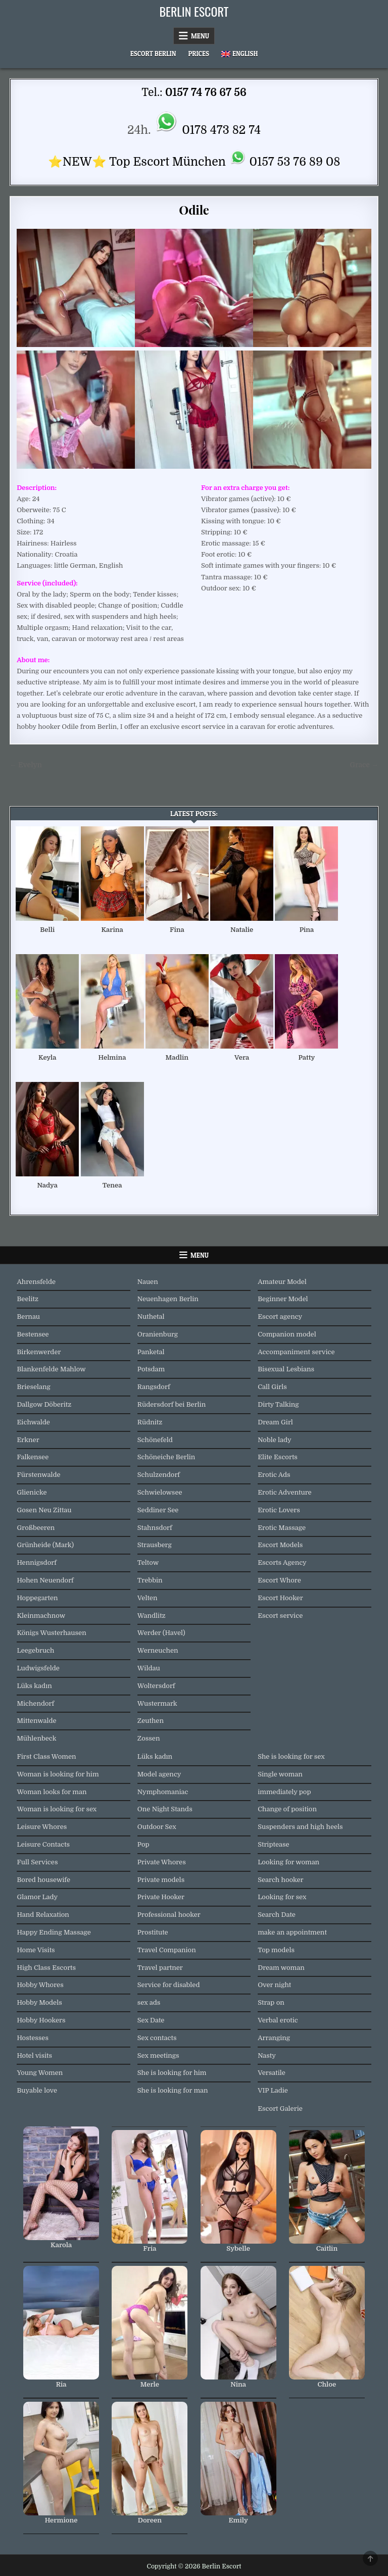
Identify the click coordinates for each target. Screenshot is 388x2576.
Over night (274, 1985)
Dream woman (281, 1967)
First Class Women (46, 1756)
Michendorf (35, 1703)
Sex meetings (158, 2055)
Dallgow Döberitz (44, 1404)
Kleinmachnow (41, 1615)
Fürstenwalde (38, 1474)
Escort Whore (279, 1580)
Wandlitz (151, 1615)
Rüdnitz (149, 1422)
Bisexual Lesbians (286, 1369)
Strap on (271, 2002)
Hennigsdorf (36, 1562)
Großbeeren (36, 1527)
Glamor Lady (37, 1897)
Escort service (280, 1615)
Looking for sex (282, 1897)
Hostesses (32, 2038)
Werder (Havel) (161, 1633)
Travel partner (160, 1967)
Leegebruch (35, 1650)
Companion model (287, 1334)
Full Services (37, 1862)
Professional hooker (169, 1914)
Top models (276, 1950)
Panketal (151, 1352)
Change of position (287, 1809)
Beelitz (27, 1299)
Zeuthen (150, 1720)
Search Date (277, 1914)
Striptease (273, 1844)
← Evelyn (26, 765)
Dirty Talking (278, 1404)
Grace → (364, 765)
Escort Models (280, 1545)
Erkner (28, 1440)
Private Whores (161, 1862)
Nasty (267, 2055)
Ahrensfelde (36, 1281)
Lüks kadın (34, 1686)
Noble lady (275, 1440)
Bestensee (32, 1334)
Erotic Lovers (279, 1510)
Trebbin (150, 1580)
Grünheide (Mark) (45, 1545)
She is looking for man (172, 2090)
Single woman (280, 1774)
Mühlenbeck (36, 1738)
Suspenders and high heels (300, 1826)
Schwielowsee (159, 1492)
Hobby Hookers (41, 2020)
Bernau (28, 1316)
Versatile (271, 2072)
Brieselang (33, 1387)
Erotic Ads (274, 1474)
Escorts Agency (282, 1562)
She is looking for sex (291, 1756)
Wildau (148, 1668)
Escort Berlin (153, 53)
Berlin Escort (194, 11)
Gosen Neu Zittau (44, 1510)
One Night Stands (164, 1809)
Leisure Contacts (43, 1844)
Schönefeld (155, 1440)
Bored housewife (43, 1880)
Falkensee (32, 1457)
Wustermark (157, 1703)
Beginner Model (283, 1299)
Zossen (148, 1738)
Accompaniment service (296, 1352)
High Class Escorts (46, 1967)
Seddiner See (158, 1510)
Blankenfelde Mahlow (51, 1369)
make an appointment (292, 1932)
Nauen (147, 1281)
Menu (200, 36)
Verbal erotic (278, 2020)
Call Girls (272, 1387)
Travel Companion (166, 1950)
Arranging (274, 2038)
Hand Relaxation (43, 1914)
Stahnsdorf (154, 1527)
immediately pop (284, 1792)
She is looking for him (172, 2072)
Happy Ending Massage (53, 1932)
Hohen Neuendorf (45, 1580)
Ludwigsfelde (38, 1668)
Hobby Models (39, 2002)
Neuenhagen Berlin (168, 1299)
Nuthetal (151, 1316)
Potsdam (151, 1369)
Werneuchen (157, 1650)
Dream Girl (275, 1422)
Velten (147, 1598)
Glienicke (31, 1492)
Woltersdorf (156, 1686)
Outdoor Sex (156, 1826)
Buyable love (37, 2090)
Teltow (148, 1562)
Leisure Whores (42, 1826)
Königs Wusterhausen (51, 1633)
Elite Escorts (278, 1457)
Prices (198, 53)
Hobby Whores (40, 1985)
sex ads (149, 2002)
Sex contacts (157, 2038)
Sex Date (151, 2020)
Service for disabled (168, 1985)
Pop (143, 1844)
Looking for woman (288, 1862)
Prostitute (152, 1932)
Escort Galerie (280, 2108)
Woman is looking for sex (56, 1809)
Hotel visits (34, 2055)
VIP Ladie (273, 2090)
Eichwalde (33, 1422)
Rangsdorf (153, 1387)
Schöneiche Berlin (166, 1457)
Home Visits (36, 1950)
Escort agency (280, 1316)
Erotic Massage (282, 1527)
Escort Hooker (280, 1598)
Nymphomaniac (162, 1792)
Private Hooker (160, 1897)
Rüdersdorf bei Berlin (171, 1404)
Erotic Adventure (284, 1492)
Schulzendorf (158, 1474)
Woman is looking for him (58, 1774)
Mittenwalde (36, 1720)
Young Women (40, 2072)
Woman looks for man (51, 1792)
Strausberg (154, 1545)
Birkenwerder (39, 1352)
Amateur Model (282, 1281)
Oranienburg (157, 1334)
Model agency (159, 1774)
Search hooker (280, 1880)
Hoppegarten (37, 1598)
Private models (160, 1880)
